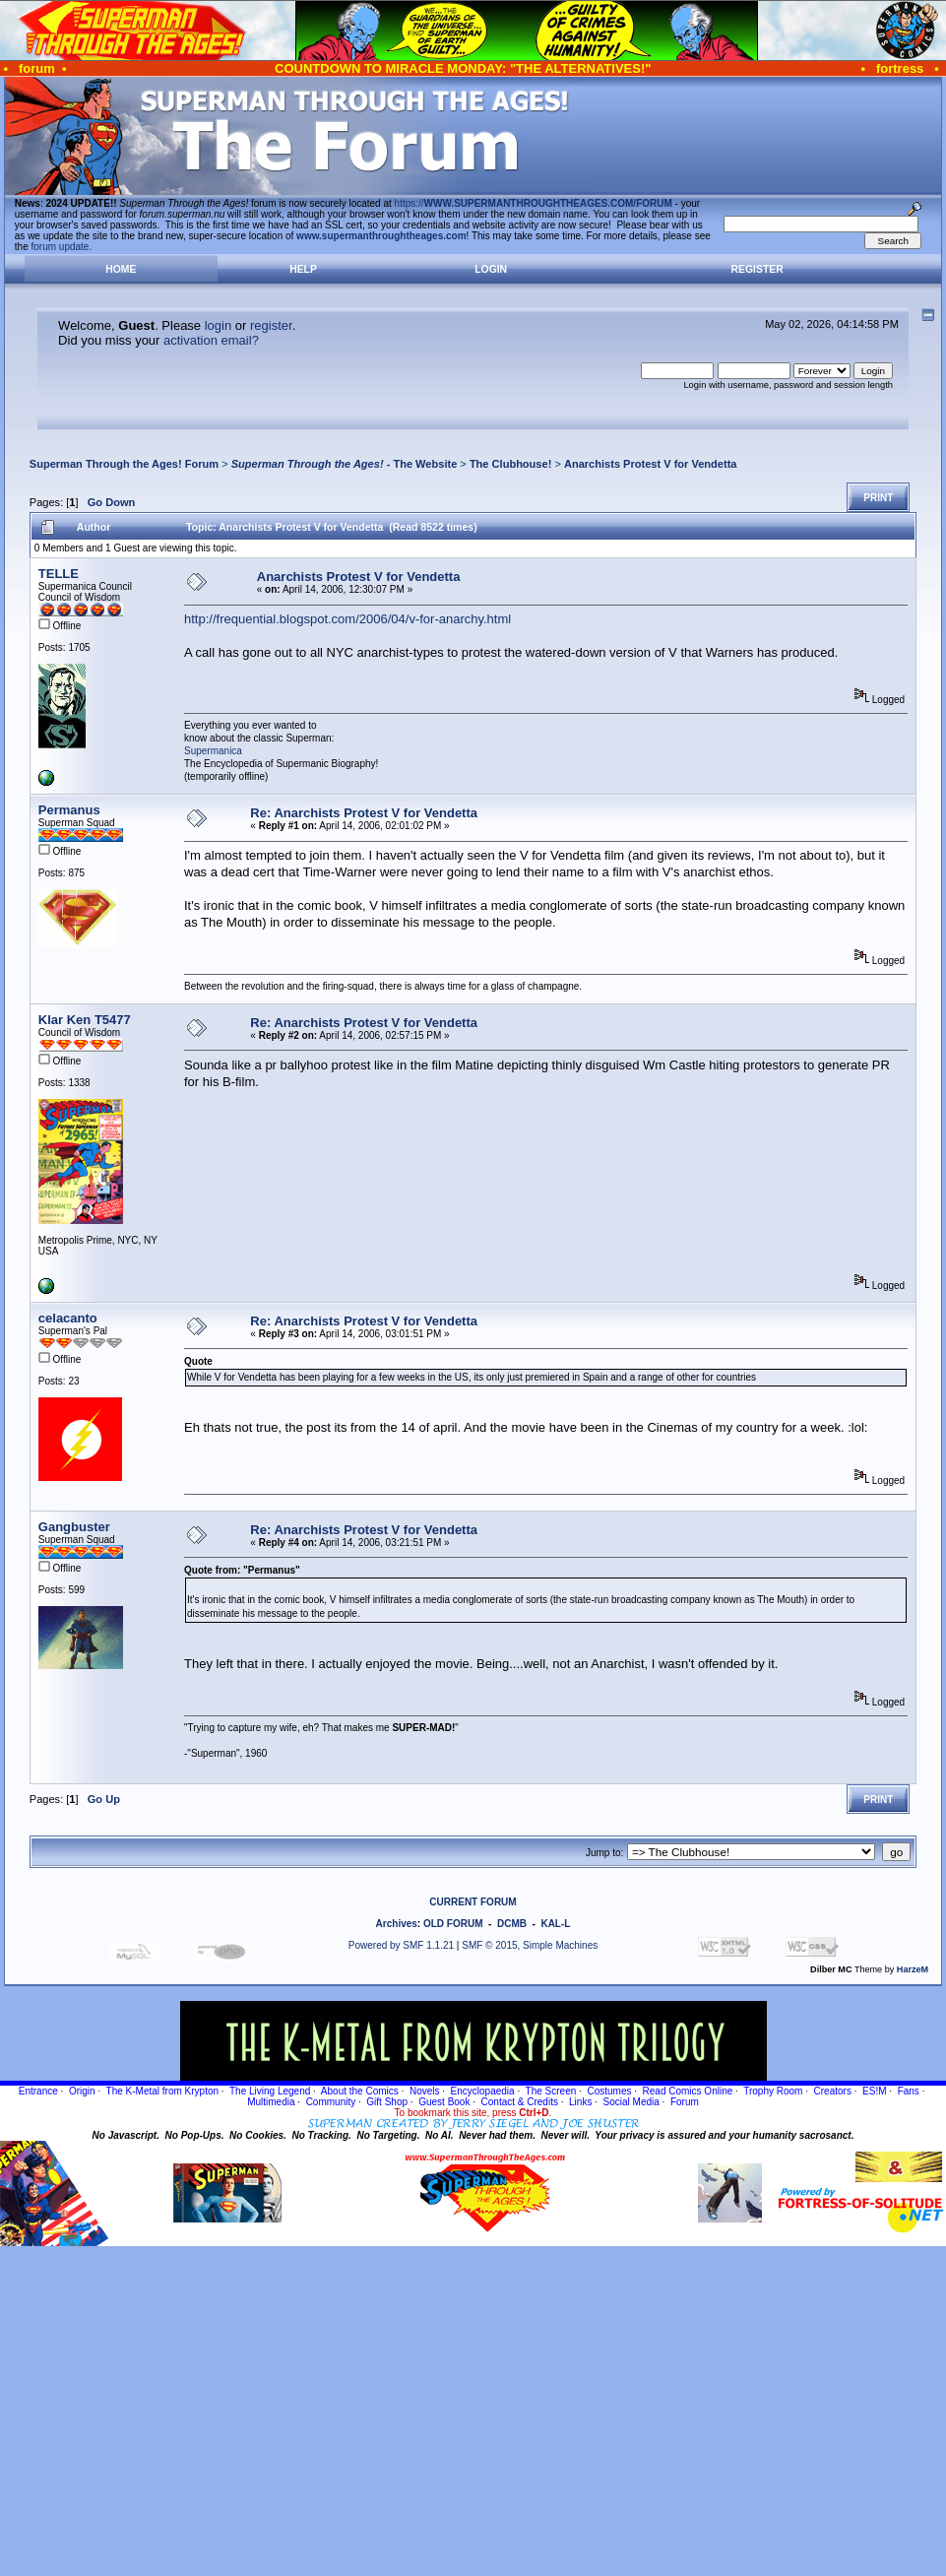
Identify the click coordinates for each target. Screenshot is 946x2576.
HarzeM (912, 1969)
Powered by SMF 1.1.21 (401, 1945)
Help (303, 269)
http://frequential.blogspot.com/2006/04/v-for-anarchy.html (347, 619)
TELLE (58, 573)
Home (120, 269)
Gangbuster (74, 1526)
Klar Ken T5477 (84, 1019)
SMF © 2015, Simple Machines (530, 1945)
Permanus (69, 810)
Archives (396, 1923)
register (271, 325)
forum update (61, 246)
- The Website (344, 464)
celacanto (67, 1318)
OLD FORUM (453, 1923)
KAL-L (555, 1923)
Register (757, 269)
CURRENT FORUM (472, 1902)
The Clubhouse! (510, 464)
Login (490, 269)
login (218, 325)
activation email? (211, 340)
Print (878, 497)
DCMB (512, 1923)
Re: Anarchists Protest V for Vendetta (363, 812)
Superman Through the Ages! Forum (124, 464)
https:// (533, 203)
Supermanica (213, 750)
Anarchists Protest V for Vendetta (650, 464)
